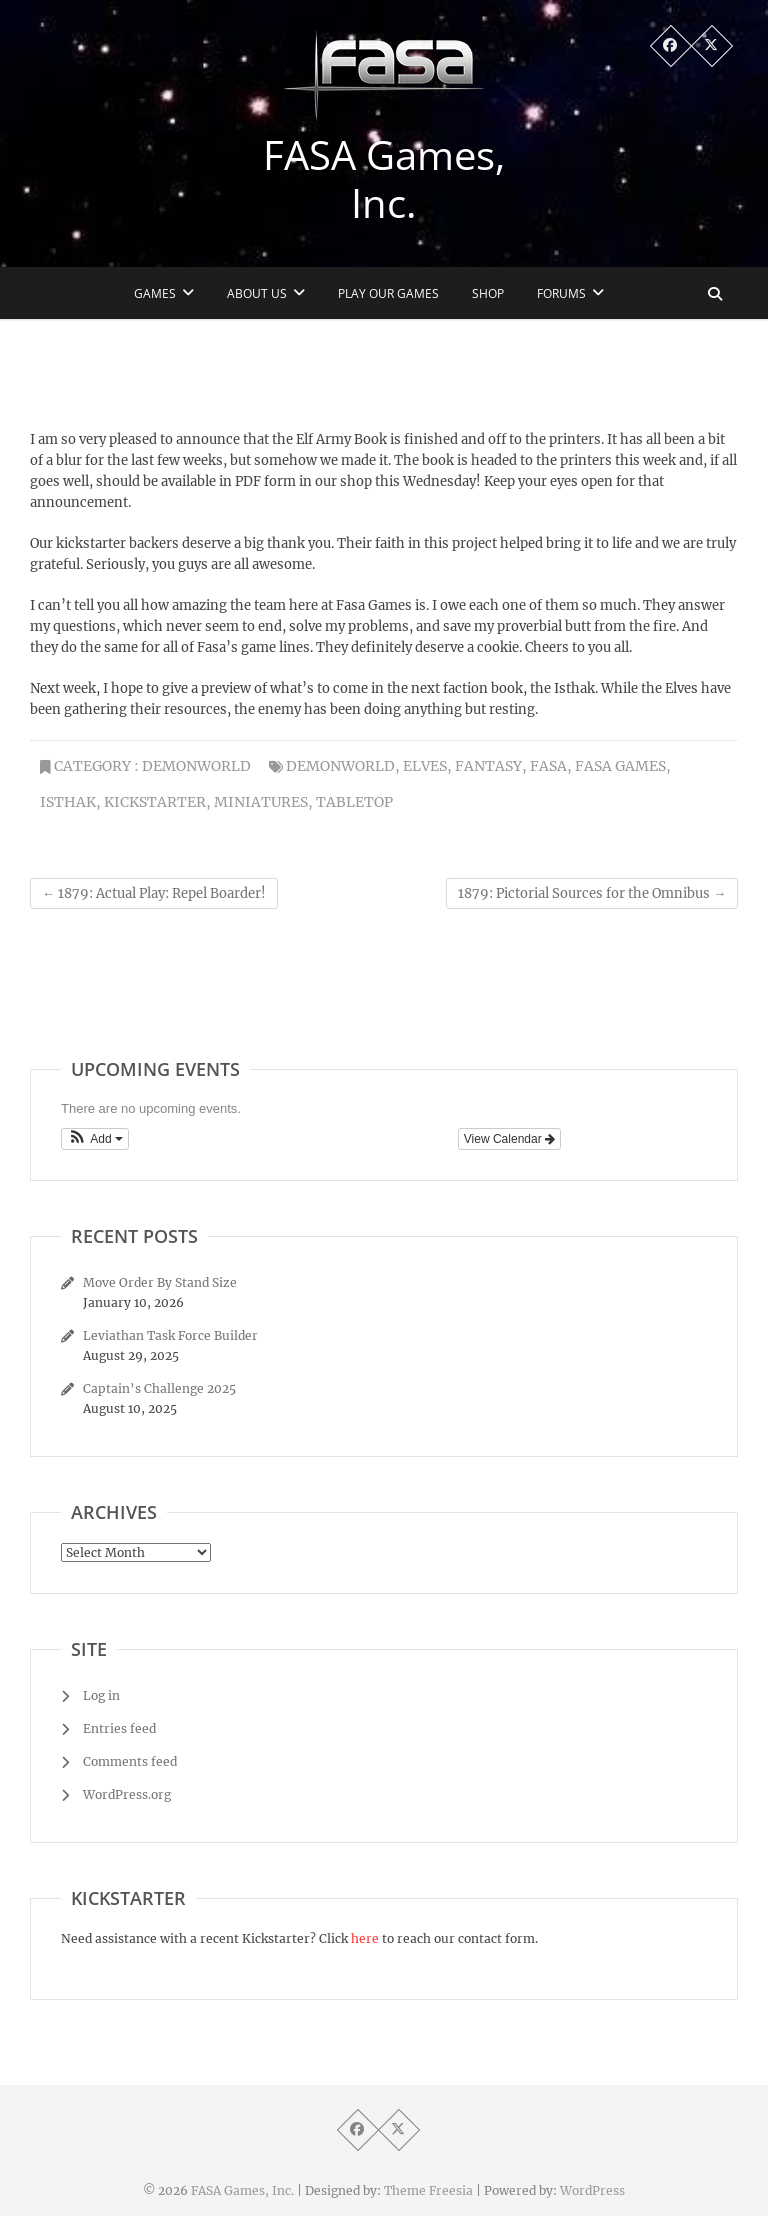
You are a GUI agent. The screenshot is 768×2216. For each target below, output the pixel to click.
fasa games (620, 766)
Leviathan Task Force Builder (170, 1335)
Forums (561, 293)
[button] (95, 1139)
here (365, 1938)
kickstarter (155, 802)
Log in (101, 1695)
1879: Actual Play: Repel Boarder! (154, 893)
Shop (488, 293)
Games (155, 293)
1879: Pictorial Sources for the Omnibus (592, 893)
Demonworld (196, 766)
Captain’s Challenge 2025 (159, 1388)
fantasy (488, 766)
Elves (425, 766)
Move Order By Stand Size (160, 1282)
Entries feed (119, 1728)
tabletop (354, 802)
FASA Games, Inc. (384, 179)
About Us (257, 293)
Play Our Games (388, 293)
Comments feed (130, 1761)
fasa (548, 766)
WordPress (592, 2190)
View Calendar (509, 1139)
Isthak (68, 802)
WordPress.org (127, 1794)
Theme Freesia (428, 2190)
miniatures (261, 802)
